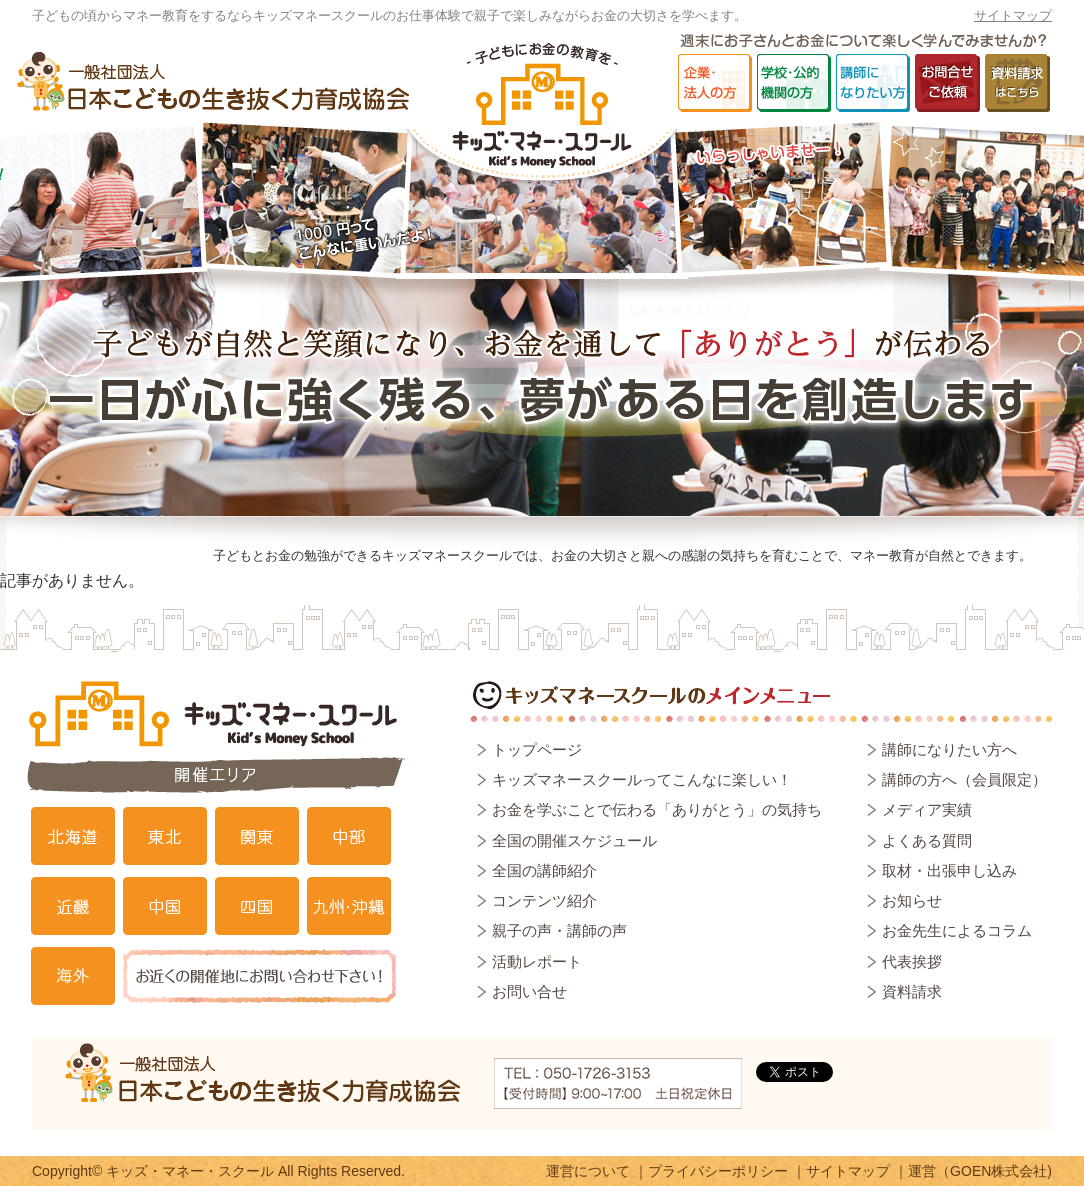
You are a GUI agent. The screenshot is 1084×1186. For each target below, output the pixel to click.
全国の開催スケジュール (574, 840)
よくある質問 (927, 840)
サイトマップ (1013, 15)
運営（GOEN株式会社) (980, 1171)
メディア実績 (927, 809)
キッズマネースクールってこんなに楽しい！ (642, 779)
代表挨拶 (912, 961)
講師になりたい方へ (949, 749)
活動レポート (537, 961)
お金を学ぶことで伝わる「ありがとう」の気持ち (657, 809)
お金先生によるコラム (957, 930)
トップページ (537, 749)
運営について (588, 1171)
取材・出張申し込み (949, 870)
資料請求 (912, 991)
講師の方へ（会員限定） (964, 779)
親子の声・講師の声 (559, 930)
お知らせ (912, 900)
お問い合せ (529, 991)
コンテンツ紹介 (544, 900)
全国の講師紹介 (544, 870)
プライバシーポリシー (718, 1171)
